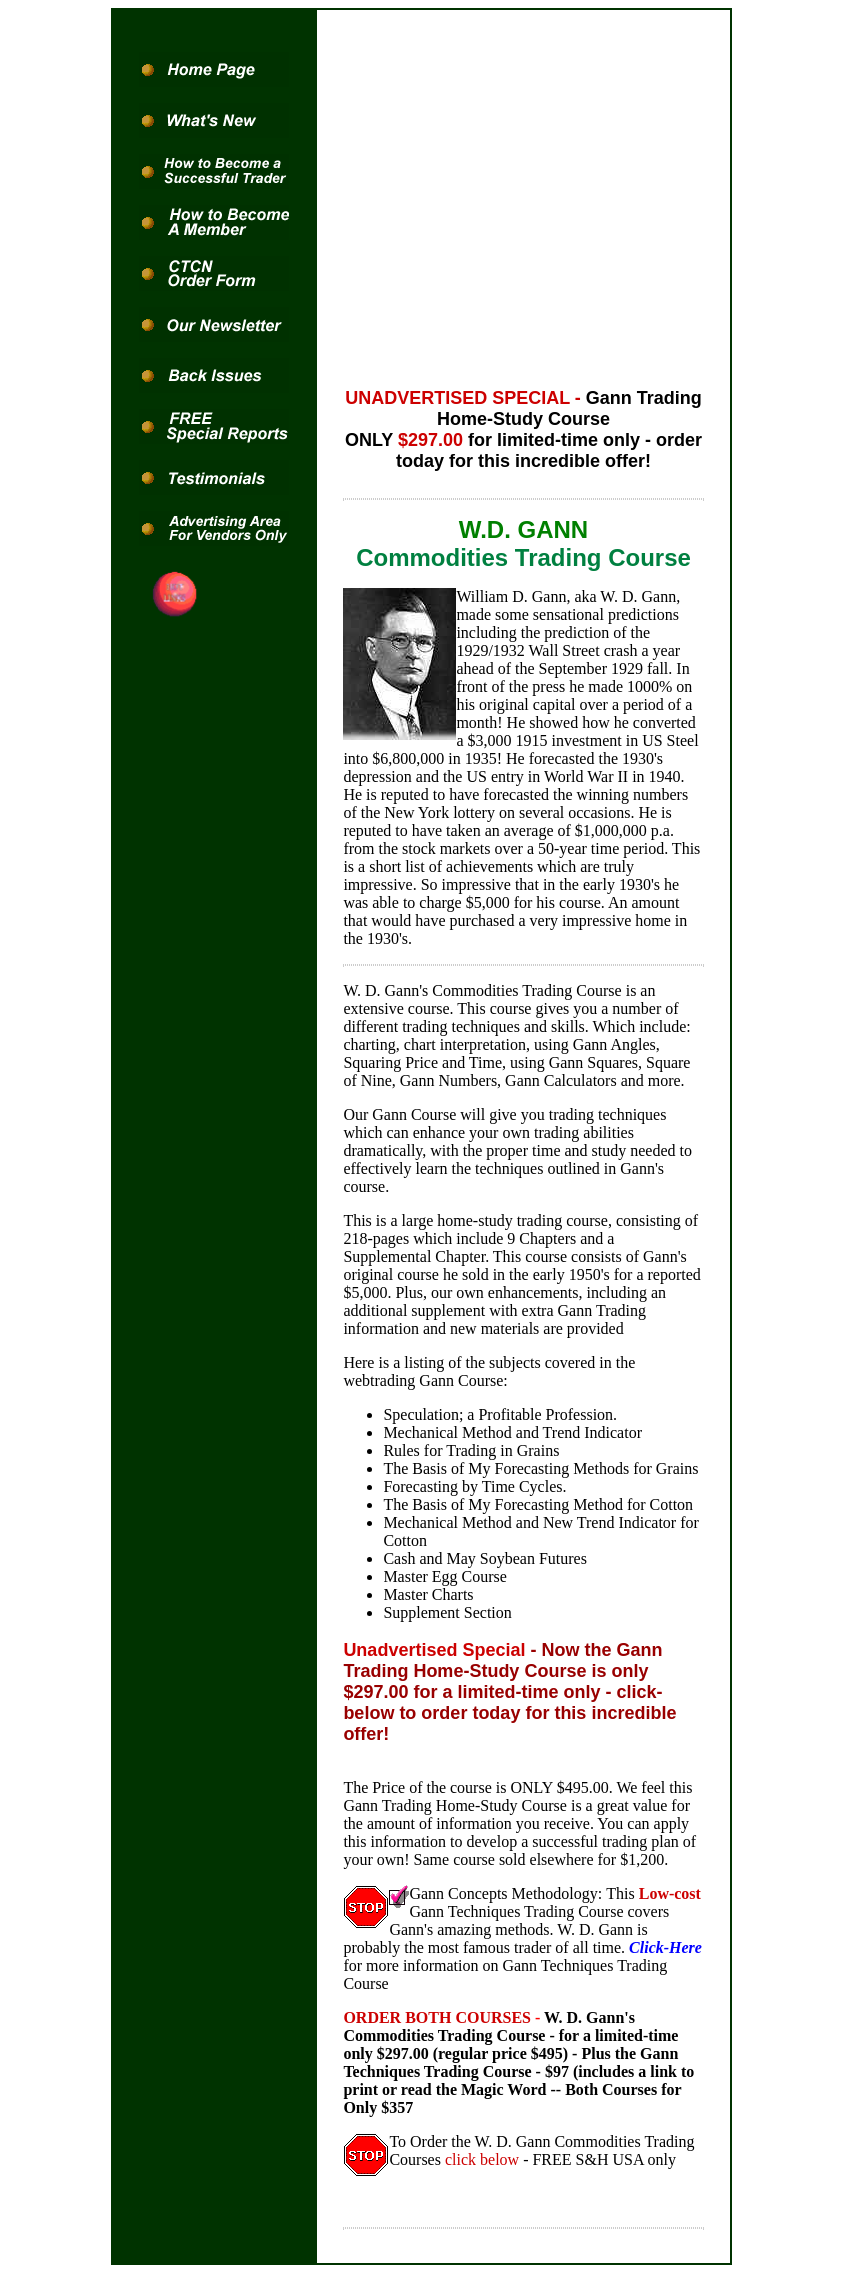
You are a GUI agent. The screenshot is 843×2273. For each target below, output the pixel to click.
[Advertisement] (524, 194)
